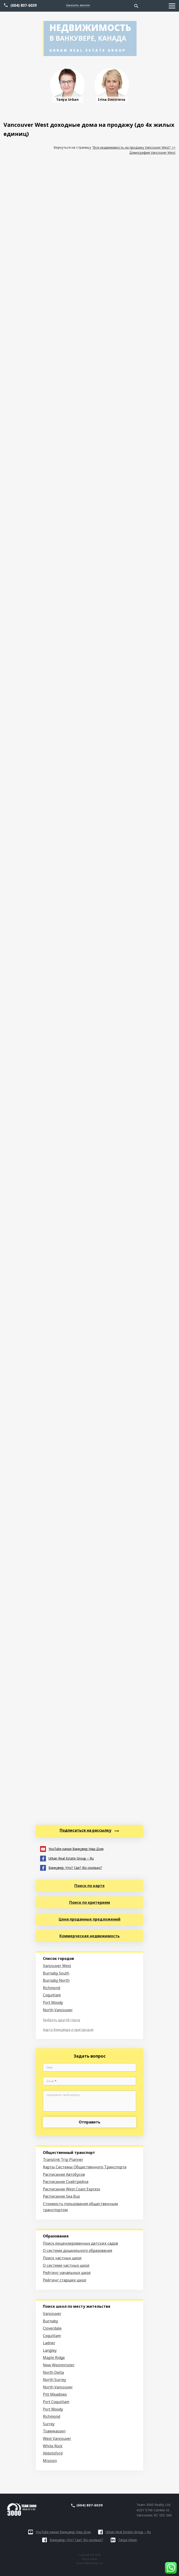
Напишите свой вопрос (63, 2095)
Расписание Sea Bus (61, 2196)
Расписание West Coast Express (71, 2189)
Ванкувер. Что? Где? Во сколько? (71, 1867)
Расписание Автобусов (64, 2174)
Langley (50, 2350)
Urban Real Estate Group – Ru (67, 1858)
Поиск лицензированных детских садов (80, 2243)
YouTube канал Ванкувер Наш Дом (71, 1848)
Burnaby (50, 2321)
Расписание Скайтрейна (65, 2181)
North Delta (53, 2372)
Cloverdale (52, 2328)
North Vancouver (58, 2009)
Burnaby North (56, 1980)
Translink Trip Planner (63, 2159)
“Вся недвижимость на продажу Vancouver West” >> (134, 147)
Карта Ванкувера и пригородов (68, 2029)
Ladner (49, 2342)
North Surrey (54, 2379)
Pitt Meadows (55, 2394)
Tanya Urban (124, 2540)
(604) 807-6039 (23, 5)
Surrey (49, 2423)
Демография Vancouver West (152, 152)
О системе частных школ (66, 2265)
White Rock (52, 2445)
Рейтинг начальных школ (67, 2272)
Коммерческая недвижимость (89, 1935)
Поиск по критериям (89, 1902)
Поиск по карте (89, 1885)
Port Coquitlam (56, 2401)
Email (51, 2081)
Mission (50, 2460)
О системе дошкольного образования (77, 2250)
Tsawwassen (54, 2431)
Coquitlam (52, 1995)
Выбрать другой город (61, 2020)
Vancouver (52, 2313)
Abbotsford (52, 2453)
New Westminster (59, 2365)
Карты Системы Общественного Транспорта (84, 2167)
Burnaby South (56, 1973)
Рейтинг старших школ (64, 2280)
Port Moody (53, 2002)
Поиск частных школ (62, 2257)
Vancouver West (57, 1965)
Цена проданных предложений (89, 1919)
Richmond (51, 1987)
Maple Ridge (54, 2357)
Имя (50, 2067)
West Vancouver (57, 2438)
